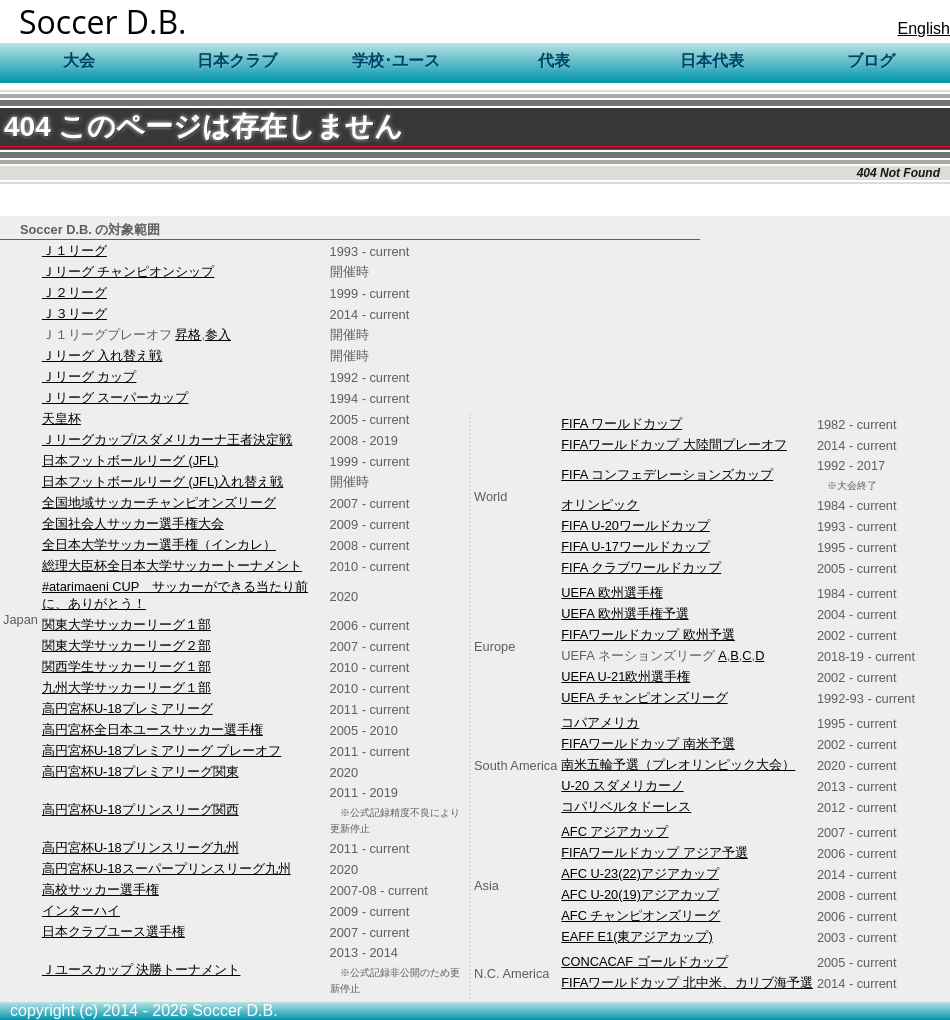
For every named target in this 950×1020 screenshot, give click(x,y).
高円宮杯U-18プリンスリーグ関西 (140, 809)
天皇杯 (61, 418)
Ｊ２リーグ (74, 292)
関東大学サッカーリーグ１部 (126, 624)
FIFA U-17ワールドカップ (635, 546)
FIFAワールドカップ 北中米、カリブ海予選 (687, 982)
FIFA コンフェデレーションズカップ (667, 474)
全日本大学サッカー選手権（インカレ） (159, 544)
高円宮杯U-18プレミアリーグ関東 (140, 771)
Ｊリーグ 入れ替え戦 (102, 355)
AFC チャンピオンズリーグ (640, 915)
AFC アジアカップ (614, 831)
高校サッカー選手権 (100, 889)
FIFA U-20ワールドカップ (635, 525)
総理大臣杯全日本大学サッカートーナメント (172, 565)
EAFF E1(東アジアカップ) (636, 936)
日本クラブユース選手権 (113, 931)
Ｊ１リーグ (74, 250)
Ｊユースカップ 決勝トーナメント (141, 969)
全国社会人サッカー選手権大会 (133, 523)
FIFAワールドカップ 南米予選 (648, 743)
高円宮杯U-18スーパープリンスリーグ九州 (166, 868)
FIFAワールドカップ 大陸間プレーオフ (674, 444)
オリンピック (600, 504)
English (924, 28)
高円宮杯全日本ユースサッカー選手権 (152, 729)
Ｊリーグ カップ (89, 376)
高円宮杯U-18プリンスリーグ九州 (140, 847)
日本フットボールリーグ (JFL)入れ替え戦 (162, 481)
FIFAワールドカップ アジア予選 (654, 852)
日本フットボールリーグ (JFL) (130, 460)
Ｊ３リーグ (74, 313)
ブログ (871, 60)
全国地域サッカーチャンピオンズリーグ (159, 502)
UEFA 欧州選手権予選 (624, 613)
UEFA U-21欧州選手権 (625, 676)
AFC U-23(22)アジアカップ (640, 873)
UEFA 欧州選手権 (611, 592)
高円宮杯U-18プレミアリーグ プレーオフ (161, 750)
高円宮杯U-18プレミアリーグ (127, 708)
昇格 (188, 334)
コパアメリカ (600, 722)
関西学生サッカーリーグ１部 (126, 666)
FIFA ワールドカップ (621, 423)
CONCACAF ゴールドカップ (644, 961)
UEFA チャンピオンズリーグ (644, 697)
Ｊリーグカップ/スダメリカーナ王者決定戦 (167, 439)
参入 (218, 334)
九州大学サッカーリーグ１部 (126, 687)
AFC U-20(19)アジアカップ (640, 894)
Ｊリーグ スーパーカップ (115, 397)
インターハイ (81, 910)
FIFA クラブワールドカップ (641, 567)
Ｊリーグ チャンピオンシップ (128, 271)
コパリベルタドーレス (626, 806)
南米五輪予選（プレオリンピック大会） (678, 764)
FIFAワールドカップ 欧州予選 (648, 634)
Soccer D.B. (103, 21)
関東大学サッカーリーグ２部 (126, 645)
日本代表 (712, 60)
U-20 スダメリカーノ (622, 785)
